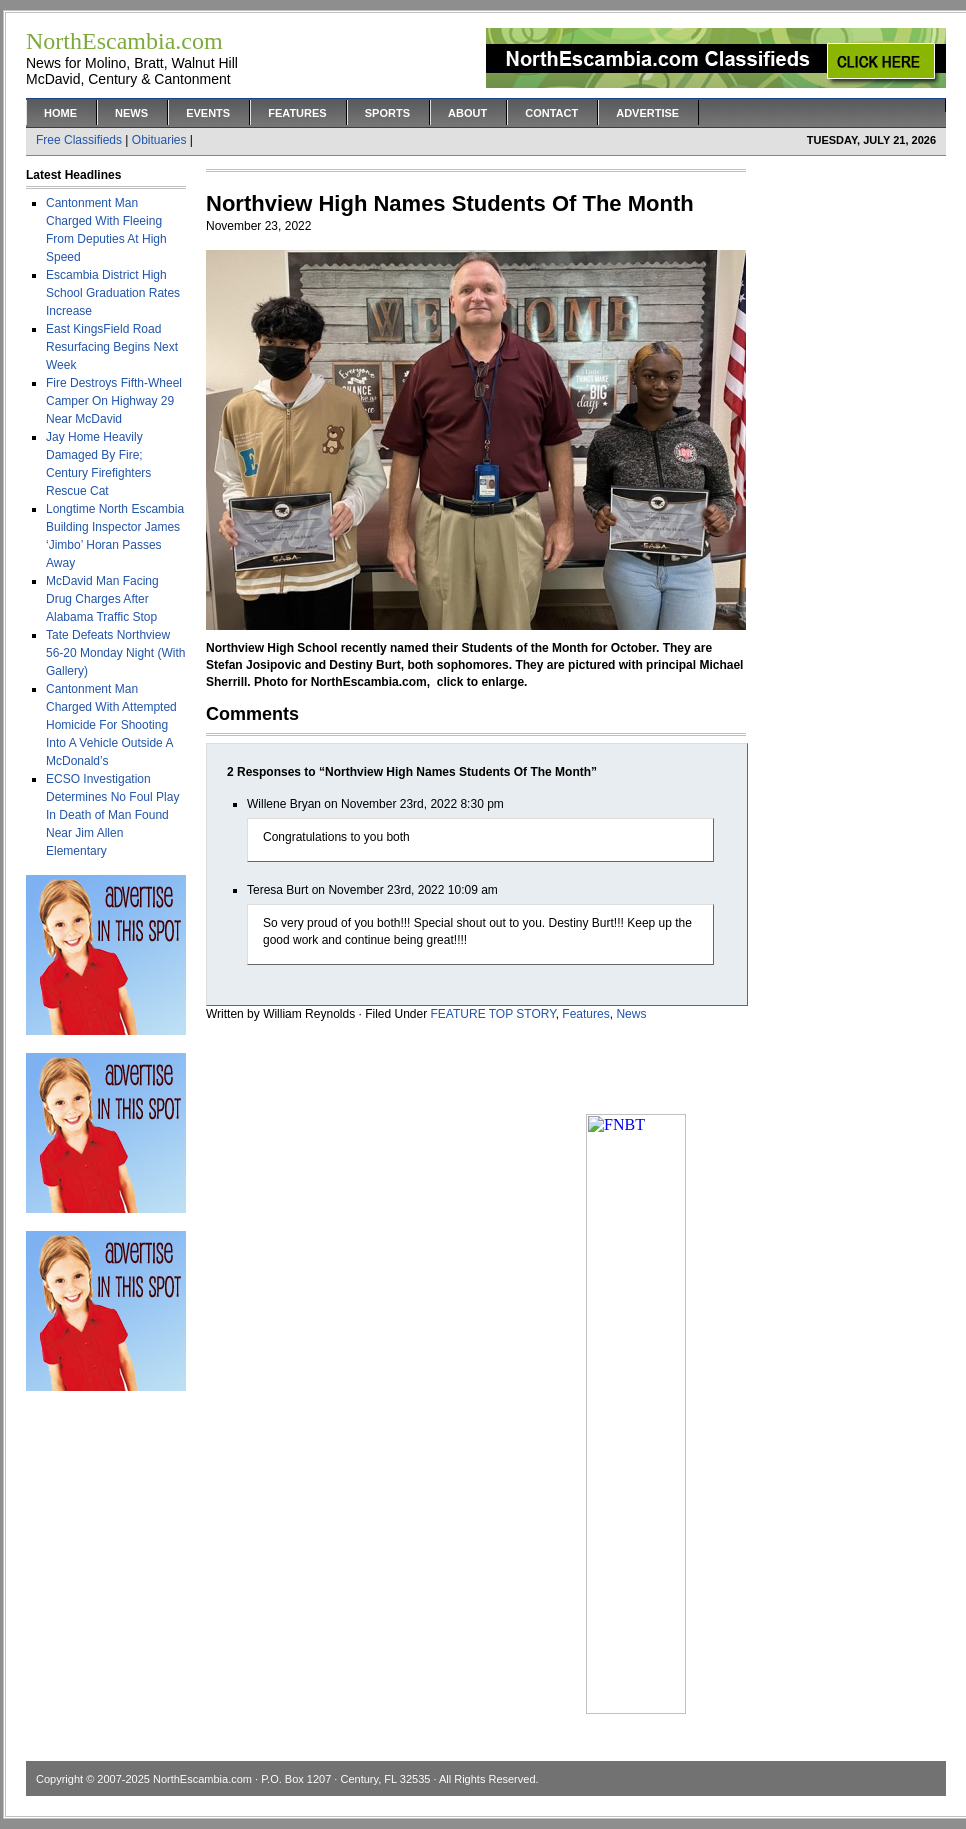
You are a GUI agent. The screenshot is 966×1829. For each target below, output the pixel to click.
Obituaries (159, 140)
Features (297, 113)
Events (208, 113)
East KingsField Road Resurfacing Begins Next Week (112, 347)
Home (60, 113)
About (467, 113)
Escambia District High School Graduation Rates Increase (113, 293)
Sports (387, 113)
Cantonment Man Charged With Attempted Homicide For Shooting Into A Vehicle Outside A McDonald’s (111, 725)
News (131, 113)
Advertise (647, 113)
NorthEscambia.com (202, 1779)
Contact (551, 113)
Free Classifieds (79, 140)
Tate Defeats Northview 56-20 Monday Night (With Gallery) (115, 653)
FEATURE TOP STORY (493, 1014)
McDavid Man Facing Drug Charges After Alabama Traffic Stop (102, 599)
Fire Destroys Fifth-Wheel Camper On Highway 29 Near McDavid (114, 401)
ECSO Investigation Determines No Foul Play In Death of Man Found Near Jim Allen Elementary (112, 815)
